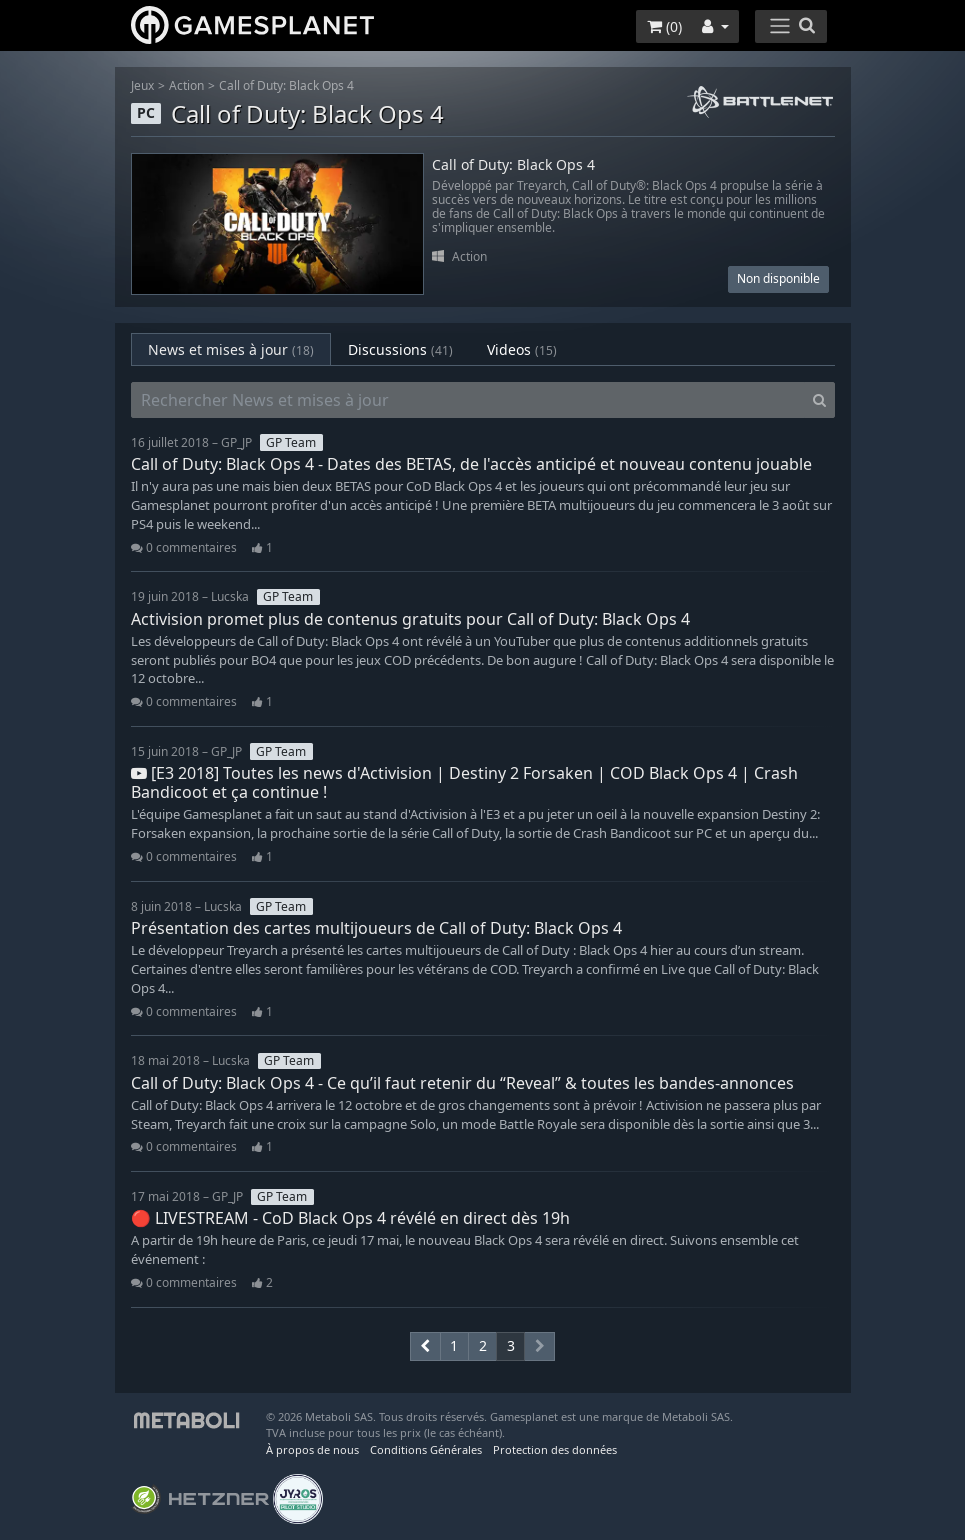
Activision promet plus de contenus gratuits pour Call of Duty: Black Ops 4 (410, 619)
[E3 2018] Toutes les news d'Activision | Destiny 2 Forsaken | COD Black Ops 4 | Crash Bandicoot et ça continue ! (464, 782)
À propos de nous (312, 1449)
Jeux (142, 85)
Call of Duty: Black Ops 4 (286, 85)
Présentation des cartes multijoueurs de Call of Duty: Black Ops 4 (376, 928)
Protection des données (555, 1449)
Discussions (400, 349)
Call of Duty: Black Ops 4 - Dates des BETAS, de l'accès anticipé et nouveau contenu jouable (471, 464)
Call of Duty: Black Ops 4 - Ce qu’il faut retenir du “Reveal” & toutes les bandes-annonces (462, 1083)
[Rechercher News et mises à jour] (468, 400)
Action (186, 85)
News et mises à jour (231, 349)
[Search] (819, 400)
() (664, 26)
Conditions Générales (426, 1449)
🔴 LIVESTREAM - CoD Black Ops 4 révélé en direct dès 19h (350, 1218)
